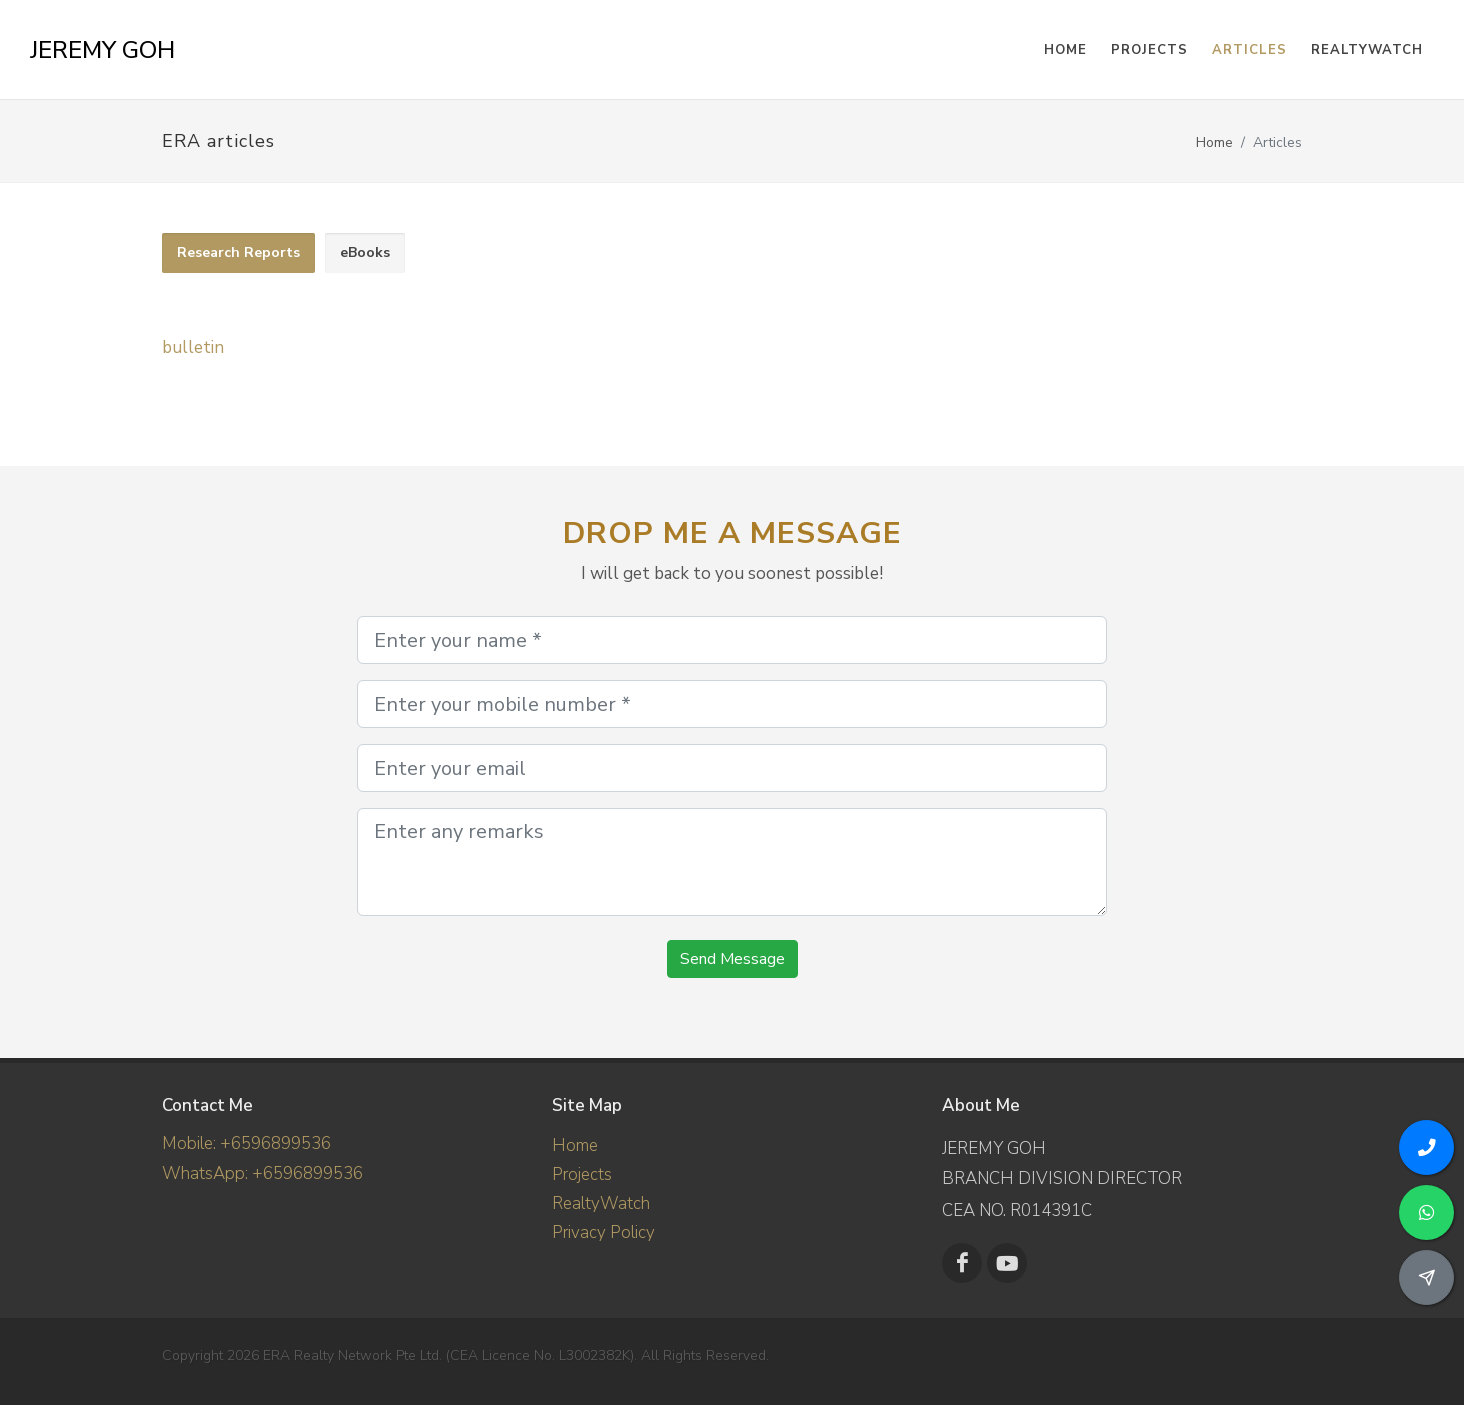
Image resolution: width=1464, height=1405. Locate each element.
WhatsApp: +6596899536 (262, 1173)
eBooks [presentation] (365, 252)
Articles (1249, 50)
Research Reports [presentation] (238, 252)
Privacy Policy (603, 1232)
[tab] (238, 253)
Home (1214, 142)
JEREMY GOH (102, 50)
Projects (582, 1174)
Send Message (732, 959)
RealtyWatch (1367, 50)
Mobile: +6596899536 (246, 1143)
